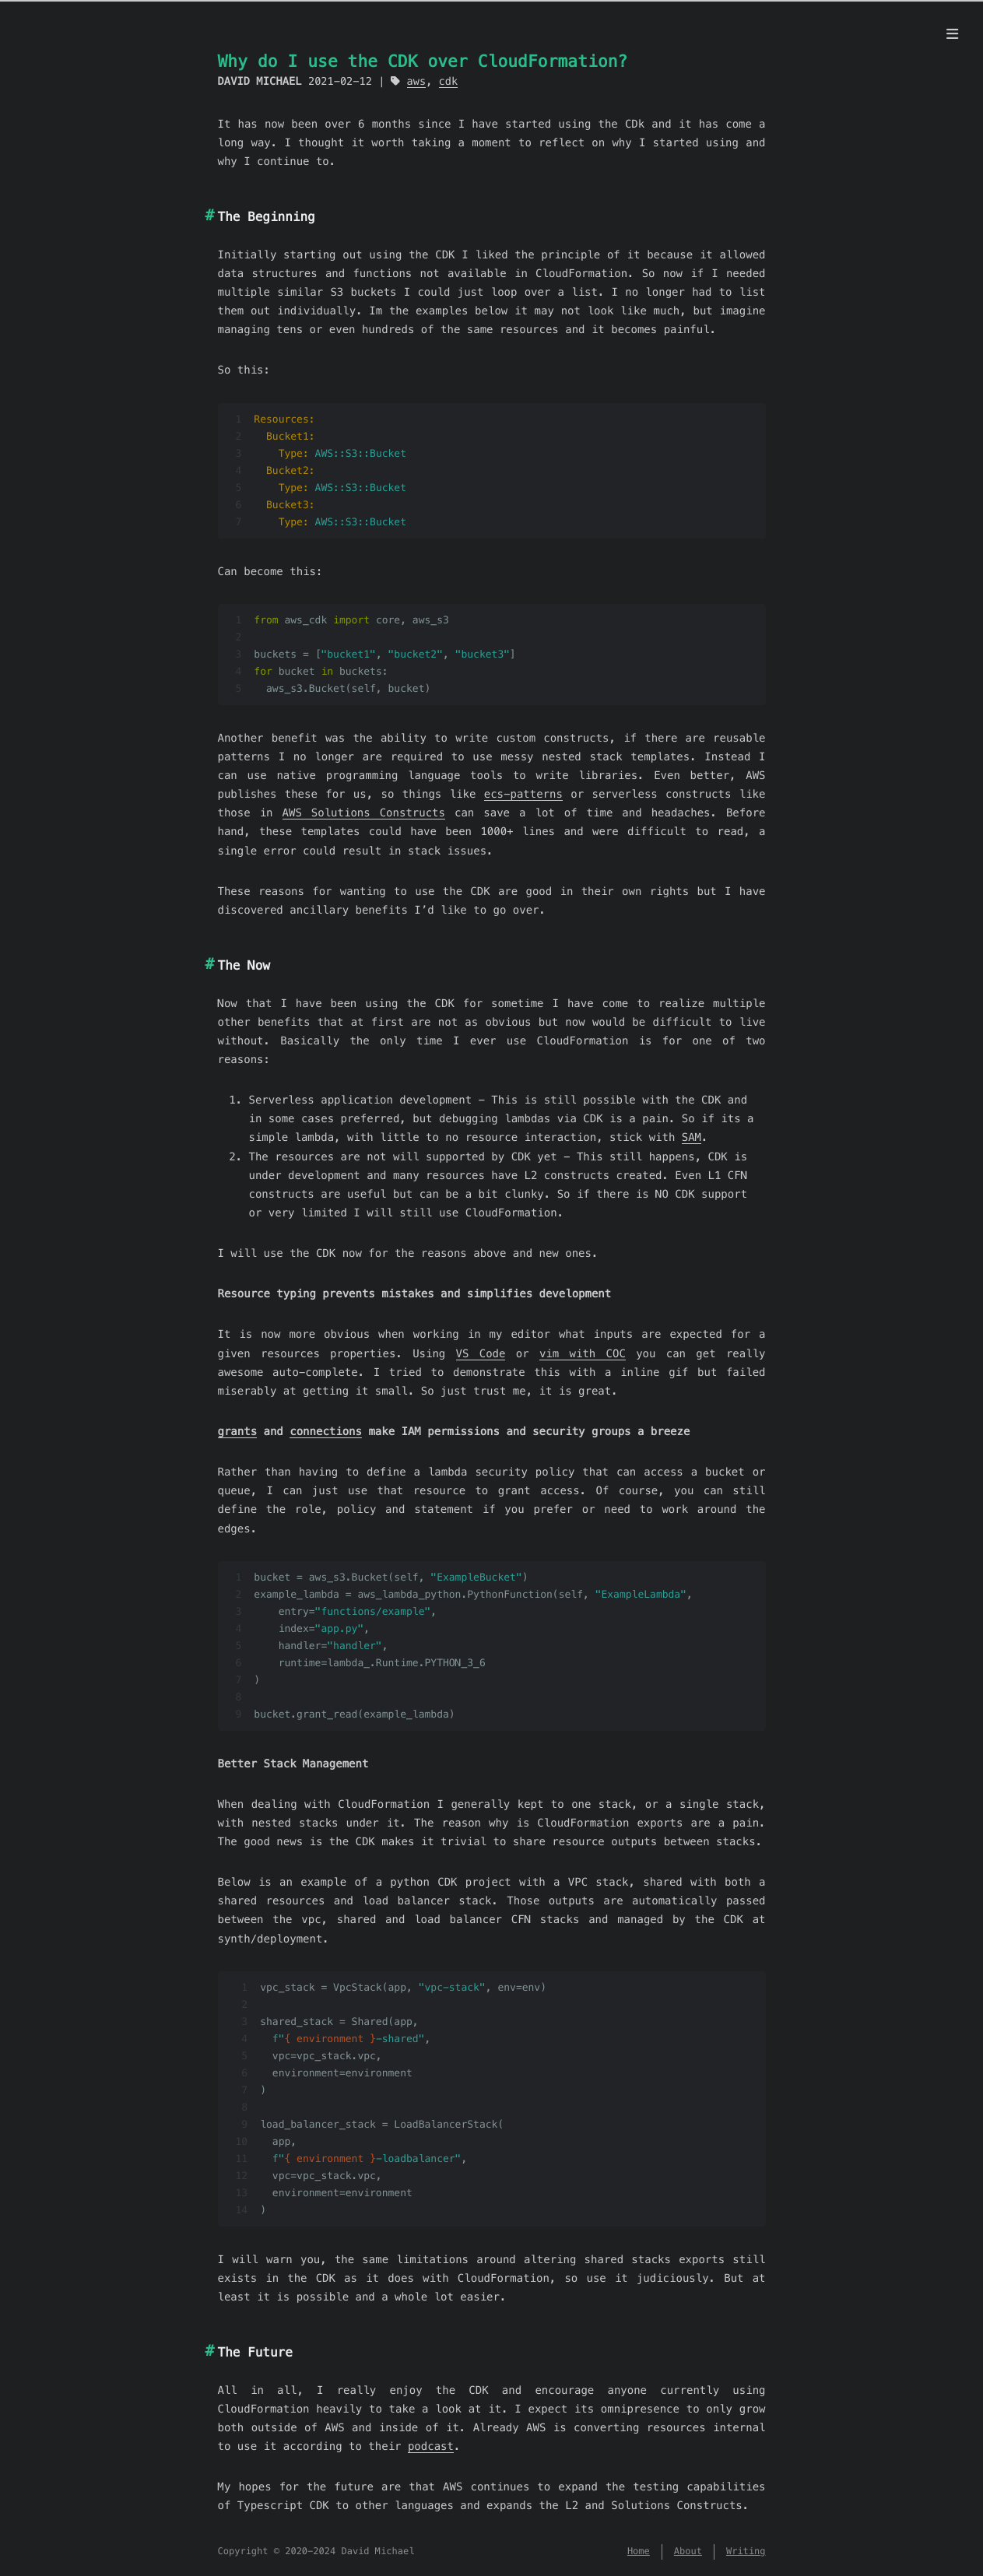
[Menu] (952, 34)
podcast (431, 2446)
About (688, 2551)
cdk (448, 81)
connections (326, 1431)
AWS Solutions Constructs (364, 812)
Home (638, 2551)
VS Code (481, 1353)
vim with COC (582, 1353)
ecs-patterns (523, 794)
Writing (746, 2551)
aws (417, 81)
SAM (691, 1137)
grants (238, 1431)
